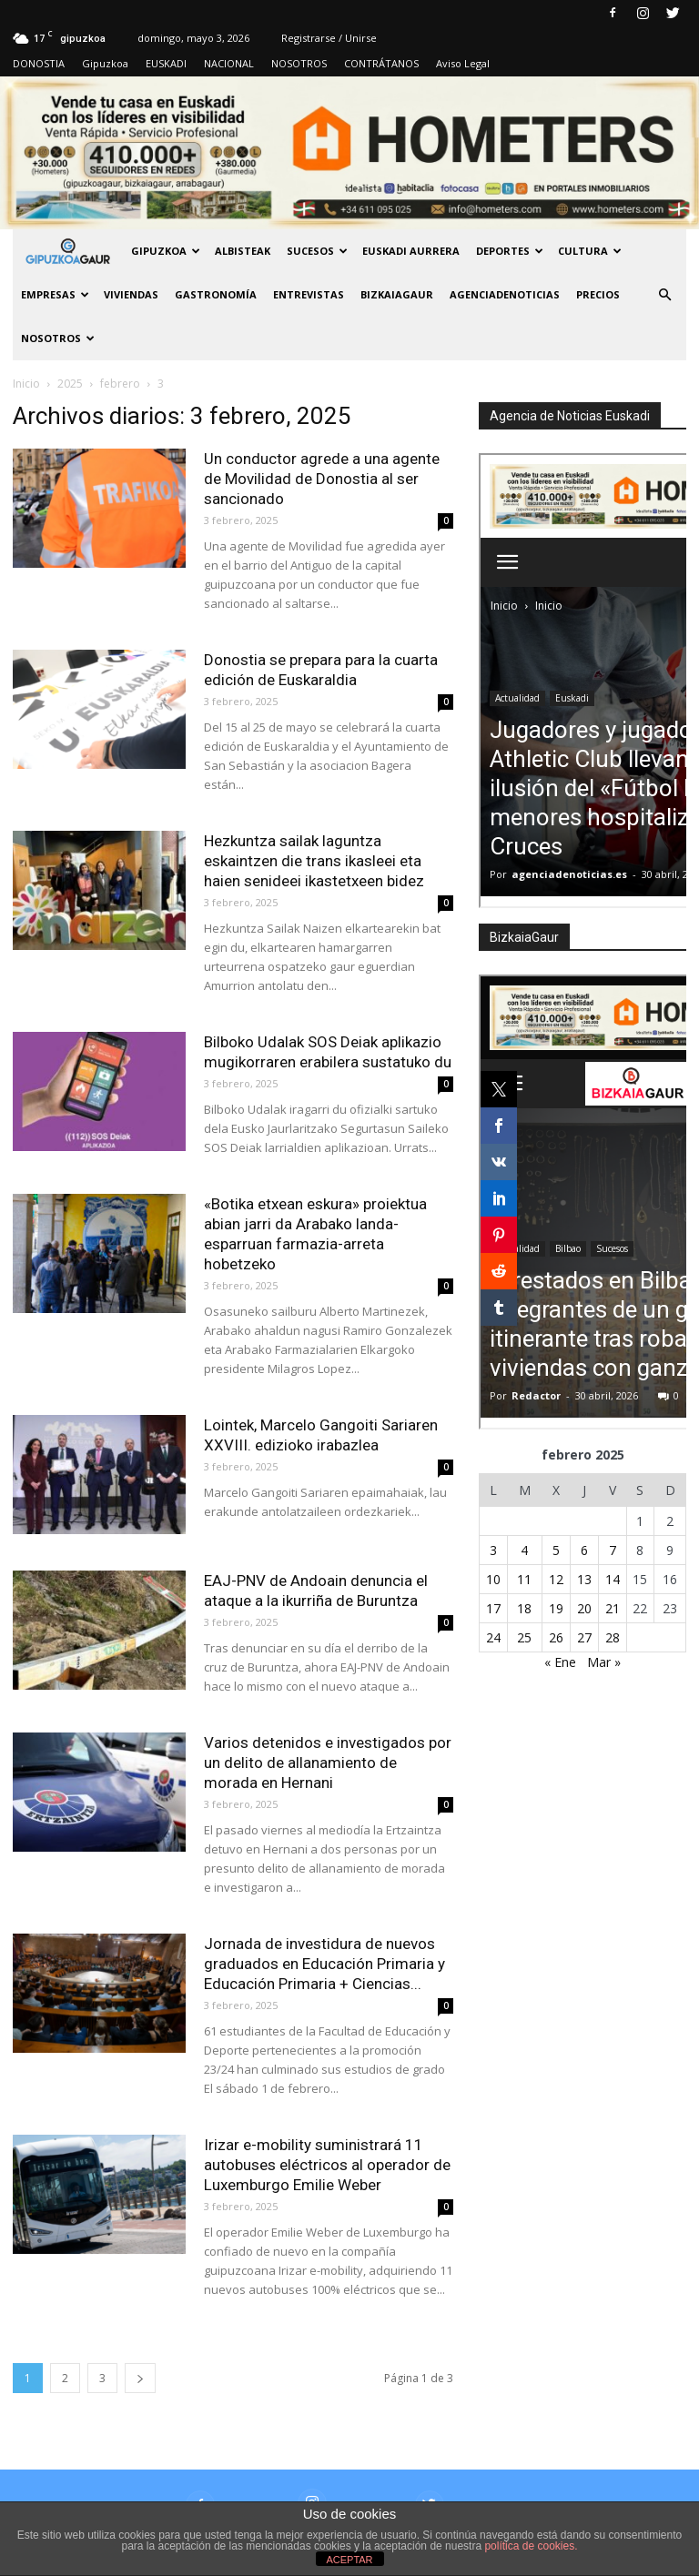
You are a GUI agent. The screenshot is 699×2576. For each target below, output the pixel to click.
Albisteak (242, 251)
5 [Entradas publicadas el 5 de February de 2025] (556, 1550)
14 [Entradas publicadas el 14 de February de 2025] (612, 1579)
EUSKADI (166, 63)
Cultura (590, 251)
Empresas (55, 294)
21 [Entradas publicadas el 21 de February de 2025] (612, 1608)
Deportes (509, 251)
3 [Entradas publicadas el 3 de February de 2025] (493, 1550)
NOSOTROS (299, 63)
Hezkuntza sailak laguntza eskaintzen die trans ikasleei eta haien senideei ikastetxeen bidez (314, 861)
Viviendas (131, 294)
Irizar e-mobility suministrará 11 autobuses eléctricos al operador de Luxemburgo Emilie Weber (327, 2165)
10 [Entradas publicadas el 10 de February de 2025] (493, 1579)
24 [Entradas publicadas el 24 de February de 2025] (493, 1637)
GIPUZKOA (165, 251)
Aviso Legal (463, 63)
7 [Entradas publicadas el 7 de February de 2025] (612, 1550)
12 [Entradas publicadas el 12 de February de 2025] (556, 1579)
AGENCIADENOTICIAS (505, 294)
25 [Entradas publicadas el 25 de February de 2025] (524, 1637)
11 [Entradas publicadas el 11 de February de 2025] (524, 1579)
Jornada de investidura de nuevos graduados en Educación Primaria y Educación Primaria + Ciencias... (324, 1964)
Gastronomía (216, 294)
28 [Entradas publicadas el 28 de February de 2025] (612, 1637)
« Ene (560, 1662)
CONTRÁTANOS (381, 63)
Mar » (604, 1662)
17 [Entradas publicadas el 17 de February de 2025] (493, 1608)
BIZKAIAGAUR (396, 294)
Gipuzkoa (105, 63)
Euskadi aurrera (411, 251)
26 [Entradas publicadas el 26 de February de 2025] (556, 1637)
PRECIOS (598, 294)
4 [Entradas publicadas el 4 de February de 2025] (524, 1550)
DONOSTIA (39, 63)
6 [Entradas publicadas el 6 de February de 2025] (584, 1550)
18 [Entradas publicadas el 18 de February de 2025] (524, 1608)
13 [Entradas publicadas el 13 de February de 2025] (584, 1579)
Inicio (26, 383)
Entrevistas (308, 294)
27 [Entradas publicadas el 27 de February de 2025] (584, 1637)
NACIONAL (229, 63)
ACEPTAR (349, 2559)
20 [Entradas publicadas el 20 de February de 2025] (584, 1608)
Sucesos (317, 251)
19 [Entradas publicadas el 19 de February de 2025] (556, 1608)
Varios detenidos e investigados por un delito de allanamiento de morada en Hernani (327, 1762)
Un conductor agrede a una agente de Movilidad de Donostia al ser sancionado (322, 479)
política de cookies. (530, 2546)
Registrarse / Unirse (329, 38)
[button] (664, 295)
